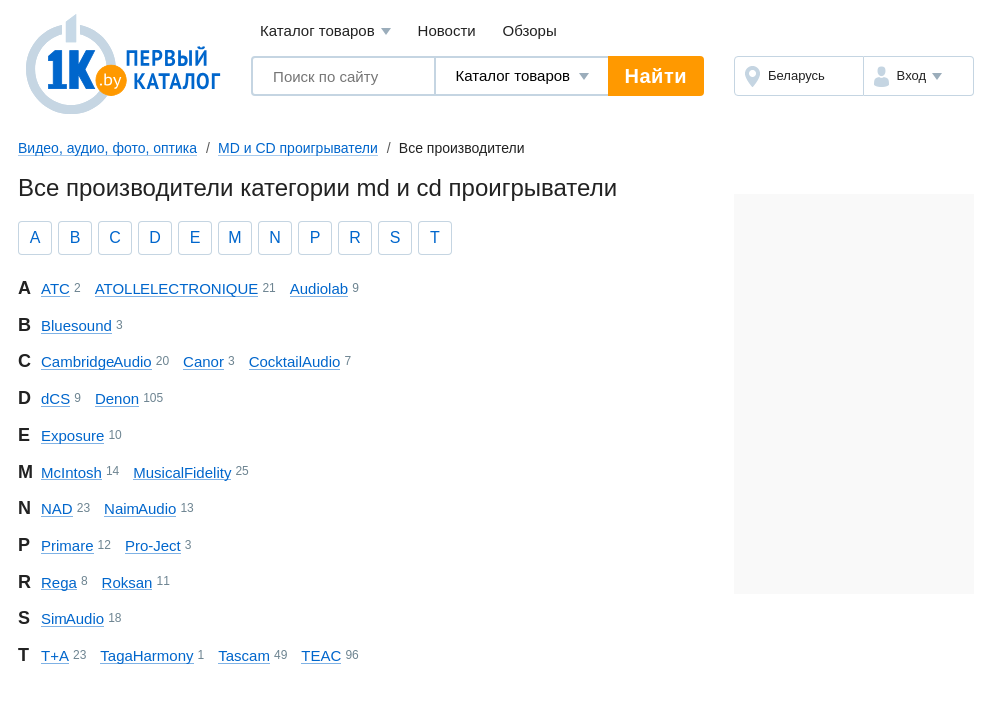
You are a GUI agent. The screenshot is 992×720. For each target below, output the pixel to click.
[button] (918, 76)
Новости (447, 30)
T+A (55, 655)
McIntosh (71, 472)
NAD (57, 508)
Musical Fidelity (182, 472)
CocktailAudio (295, 361)
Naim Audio (140, 508)
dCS (55, 398)
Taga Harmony (146, 655)
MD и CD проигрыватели (298, 148)
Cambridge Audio (96, 361)
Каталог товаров (325, 31)
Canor (203, 361)
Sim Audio (72, 618)
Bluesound (76, 325)
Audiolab (319, 288)
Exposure (72, 435)
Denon (117, 398)
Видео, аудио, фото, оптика (107, 148)
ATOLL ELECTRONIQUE (177, 288)
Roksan (127, 582)
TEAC (321, 655)
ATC (55, 288)
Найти (656, 76)
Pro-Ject (153, 545)
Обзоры (530, 30)
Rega (59, 582)
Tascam (244, 655)
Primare (67, 545)
